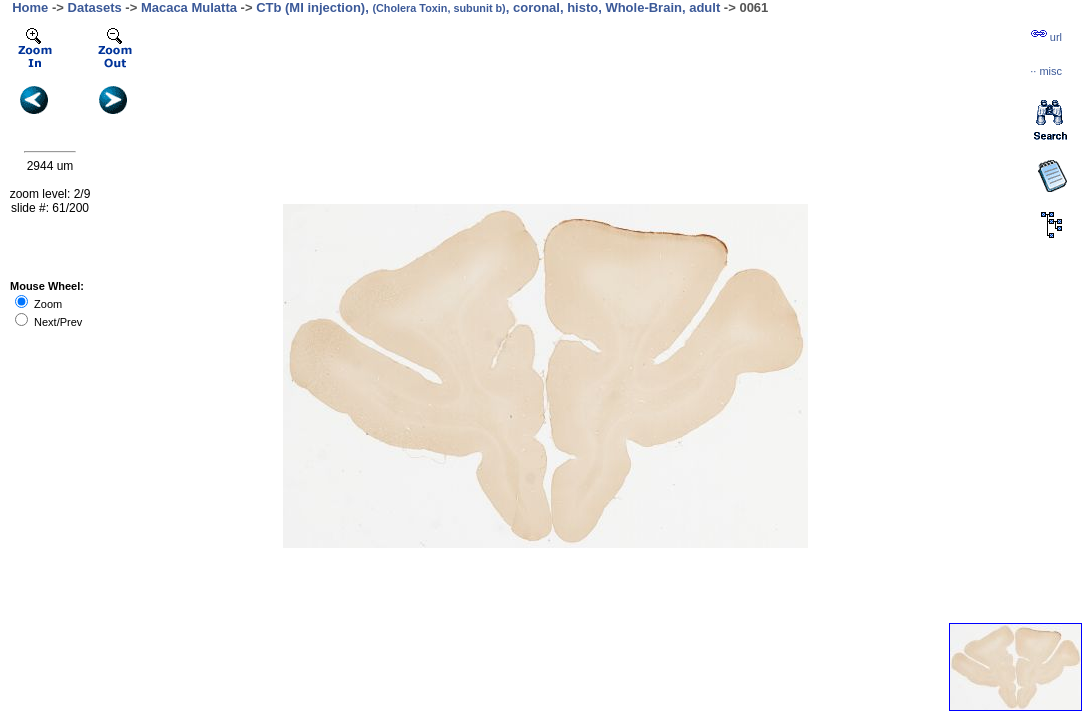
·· (1046, 71)
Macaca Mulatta (189, 7)
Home (30, 7)
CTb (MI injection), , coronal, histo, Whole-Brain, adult (488, 7)
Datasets (95, 7)
